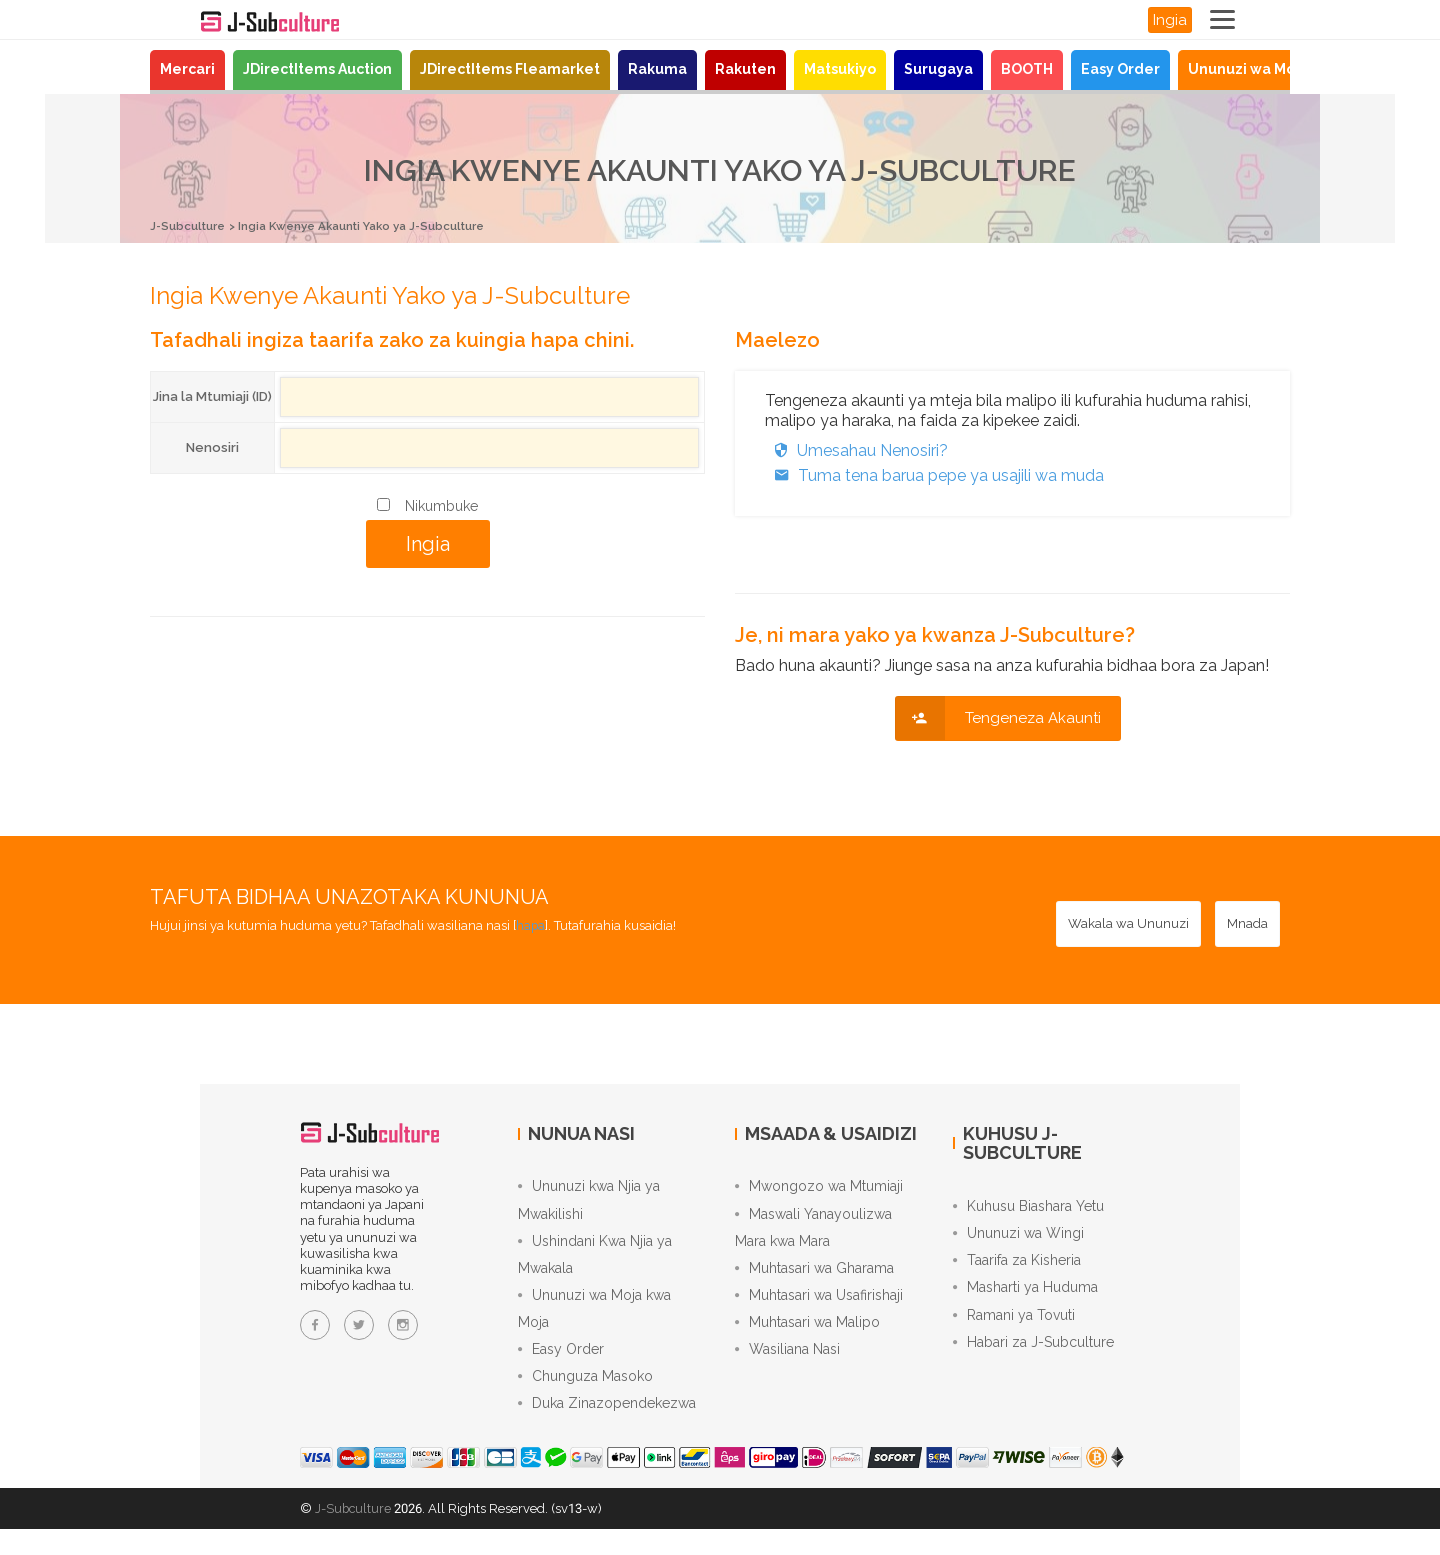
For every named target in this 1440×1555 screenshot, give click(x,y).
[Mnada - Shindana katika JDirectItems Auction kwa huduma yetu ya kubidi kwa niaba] (1247, 923)
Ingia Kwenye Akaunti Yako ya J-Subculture (386, 225)
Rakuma (657, 69)
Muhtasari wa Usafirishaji (819, 1308)
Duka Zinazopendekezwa (607, 1428)
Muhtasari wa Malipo (807, 1338)
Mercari (187, 69)
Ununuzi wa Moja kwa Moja (1282, 69)
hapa (531, 924)
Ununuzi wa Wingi (1018, 1238)
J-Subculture (192, 225)
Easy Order (1120, 69)
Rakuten (745, 69)
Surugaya (938, 69)
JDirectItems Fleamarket (510, 69)
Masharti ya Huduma (1025, 1298)
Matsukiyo (840, 69)
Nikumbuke (441, 505)
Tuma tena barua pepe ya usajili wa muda (934, 474)
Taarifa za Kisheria (1017, 1268)
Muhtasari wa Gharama (814, 1278)
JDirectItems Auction (317, 69)
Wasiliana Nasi (787, 1368)
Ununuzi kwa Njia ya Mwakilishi (589, 1203)
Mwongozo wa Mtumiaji (819, 1188)
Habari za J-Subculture (1033, 1358)
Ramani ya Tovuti (1014, 1328)
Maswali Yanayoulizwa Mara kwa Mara (813, 1233)
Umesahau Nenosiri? (856, 449)
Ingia (1170, 20)
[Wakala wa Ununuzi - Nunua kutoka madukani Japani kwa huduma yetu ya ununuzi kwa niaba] (1128, 923)
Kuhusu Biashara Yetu (1028, 1208)
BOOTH (1027, 69)
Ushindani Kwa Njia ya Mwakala (595, 1263)
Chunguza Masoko (585, 1398)
